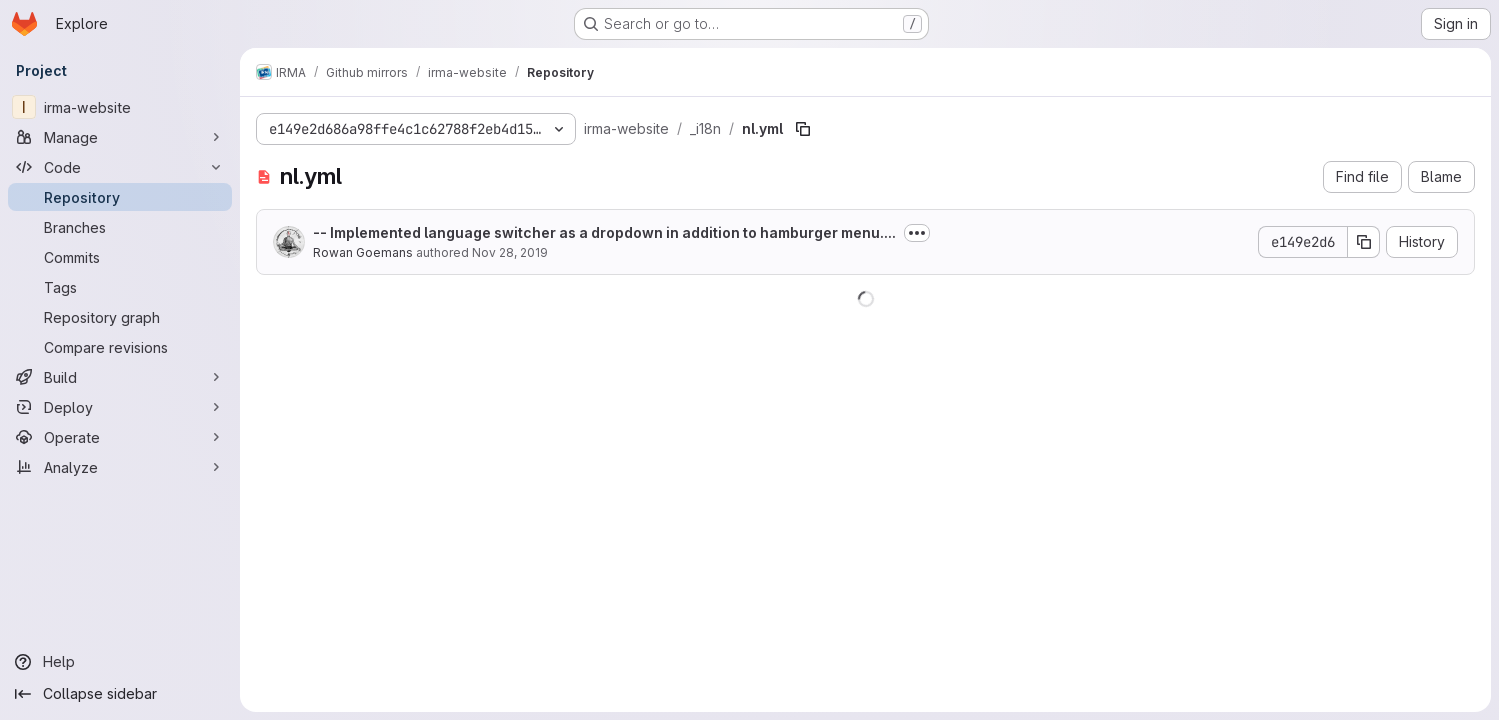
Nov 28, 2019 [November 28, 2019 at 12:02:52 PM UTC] (510, 252)
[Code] (120, 167)
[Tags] (120, 287)
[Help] (120, 662)
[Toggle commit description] (917, 233)
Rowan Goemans (363, 252)
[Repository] (120, 197)
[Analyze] (120, 467)
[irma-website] (120, 107)
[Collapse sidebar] (120, 694)
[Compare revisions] (120, 347)
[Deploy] (120, 407)
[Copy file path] (803, 129)
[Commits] (120, 257)
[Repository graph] (120, 317)
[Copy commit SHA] (1364, 242)
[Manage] (120, 137)
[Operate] (120, 437)
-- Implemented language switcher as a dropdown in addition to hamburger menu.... (604, 232)
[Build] (120, 377)
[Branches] (120, 227)
